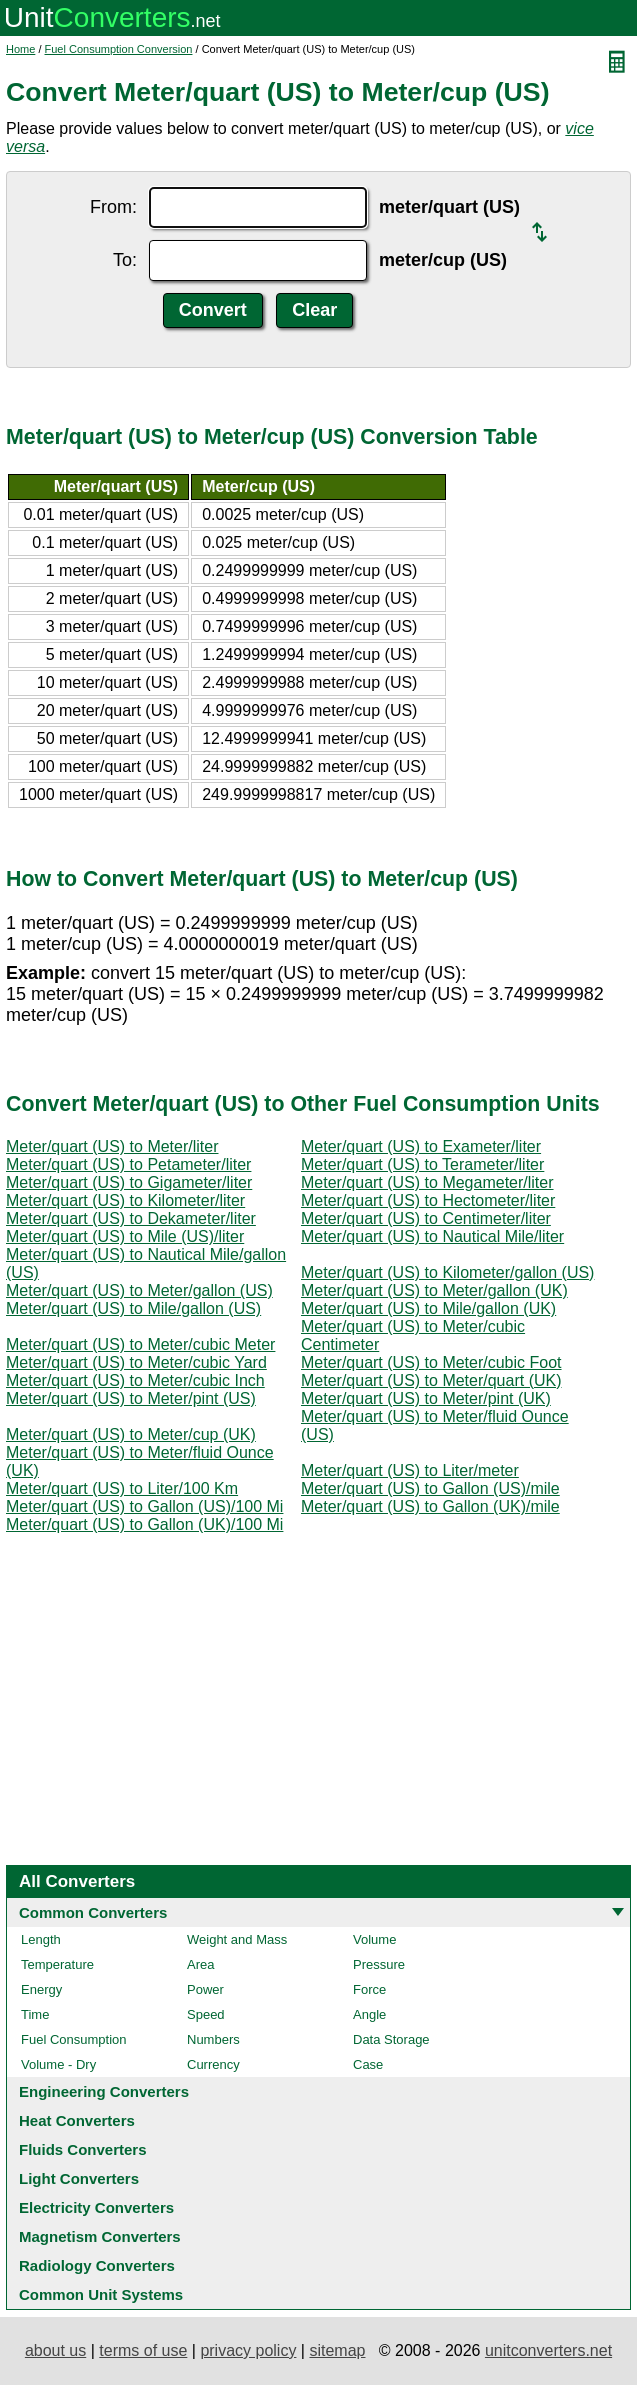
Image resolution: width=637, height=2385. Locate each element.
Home (20, 49)
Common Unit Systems (101, 2294)
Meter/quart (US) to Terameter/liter (422, 1164)
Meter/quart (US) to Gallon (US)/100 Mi (144, 1506)
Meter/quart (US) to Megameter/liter (427, 1182)
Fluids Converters (83, 2149)
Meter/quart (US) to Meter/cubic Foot (431, 1362)
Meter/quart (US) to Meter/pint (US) (131, 1398)
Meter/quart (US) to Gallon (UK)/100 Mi (144, 1524)
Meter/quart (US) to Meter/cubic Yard (136, 1362)
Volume (374, 1939)
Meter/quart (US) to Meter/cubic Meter (140, 1344)
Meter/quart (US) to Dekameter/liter (131, 1218)
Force (369, 1989)
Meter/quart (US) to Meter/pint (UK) (426, 1398)
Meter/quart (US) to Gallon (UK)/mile (430, 1506)
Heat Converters (77, 2120)
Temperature (57, 1964)
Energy (41, 1989)
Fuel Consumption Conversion (119, 49)
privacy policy (248, 2350)
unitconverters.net (548, 2350)
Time (35, 2014)
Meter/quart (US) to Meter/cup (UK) (131, 1434)
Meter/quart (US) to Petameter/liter (128, 1164)
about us (55, 2350)
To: (125, 260)
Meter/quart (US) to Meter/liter (112, 1146)
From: (113, 207)
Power (205, 1989)
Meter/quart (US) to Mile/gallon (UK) (428, 1308)
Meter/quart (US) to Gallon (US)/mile (430, 1488)
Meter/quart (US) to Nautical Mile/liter (432, 1236)
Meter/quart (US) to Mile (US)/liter (125, 1236)
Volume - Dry (58, 2064)
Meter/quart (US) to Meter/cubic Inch (135, 1380)
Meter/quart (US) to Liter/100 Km (122, 1488)
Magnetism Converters (100, 2236)
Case (368, 2064)
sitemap (337, 2350)
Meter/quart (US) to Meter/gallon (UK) (434, 1290)
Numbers (213, 2039)
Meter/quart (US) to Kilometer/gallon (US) (447, 1272)
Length (41, 1939)
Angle (369, 2014)
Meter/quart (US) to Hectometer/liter (428, 1200)
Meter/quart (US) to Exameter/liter (421, 1146)
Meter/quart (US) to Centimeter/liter (426, 1218)
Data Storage (391, 2039)
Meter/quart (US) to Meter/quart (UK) (431, 1380)
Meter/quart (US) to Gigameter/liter (129, 1182)
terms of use (143, 2350)
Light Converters (79, 2178)
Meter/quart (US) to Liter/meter (410, 1470)
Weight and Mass (237, 1939)
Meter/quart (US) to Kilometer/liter (125, 1200)
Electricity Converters (96, 2207)
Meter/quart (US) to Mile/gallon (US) (133, 1308)
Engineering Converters (104, 2091)
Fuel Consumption (74, 2039)
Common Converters (93, 1912)
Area (200, 1964)
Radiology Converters (97, 2265)
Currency (213, 2064)
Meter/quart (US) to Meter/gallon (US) (139, 1290)
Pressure (379, 1964)
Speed (206, 2014)
